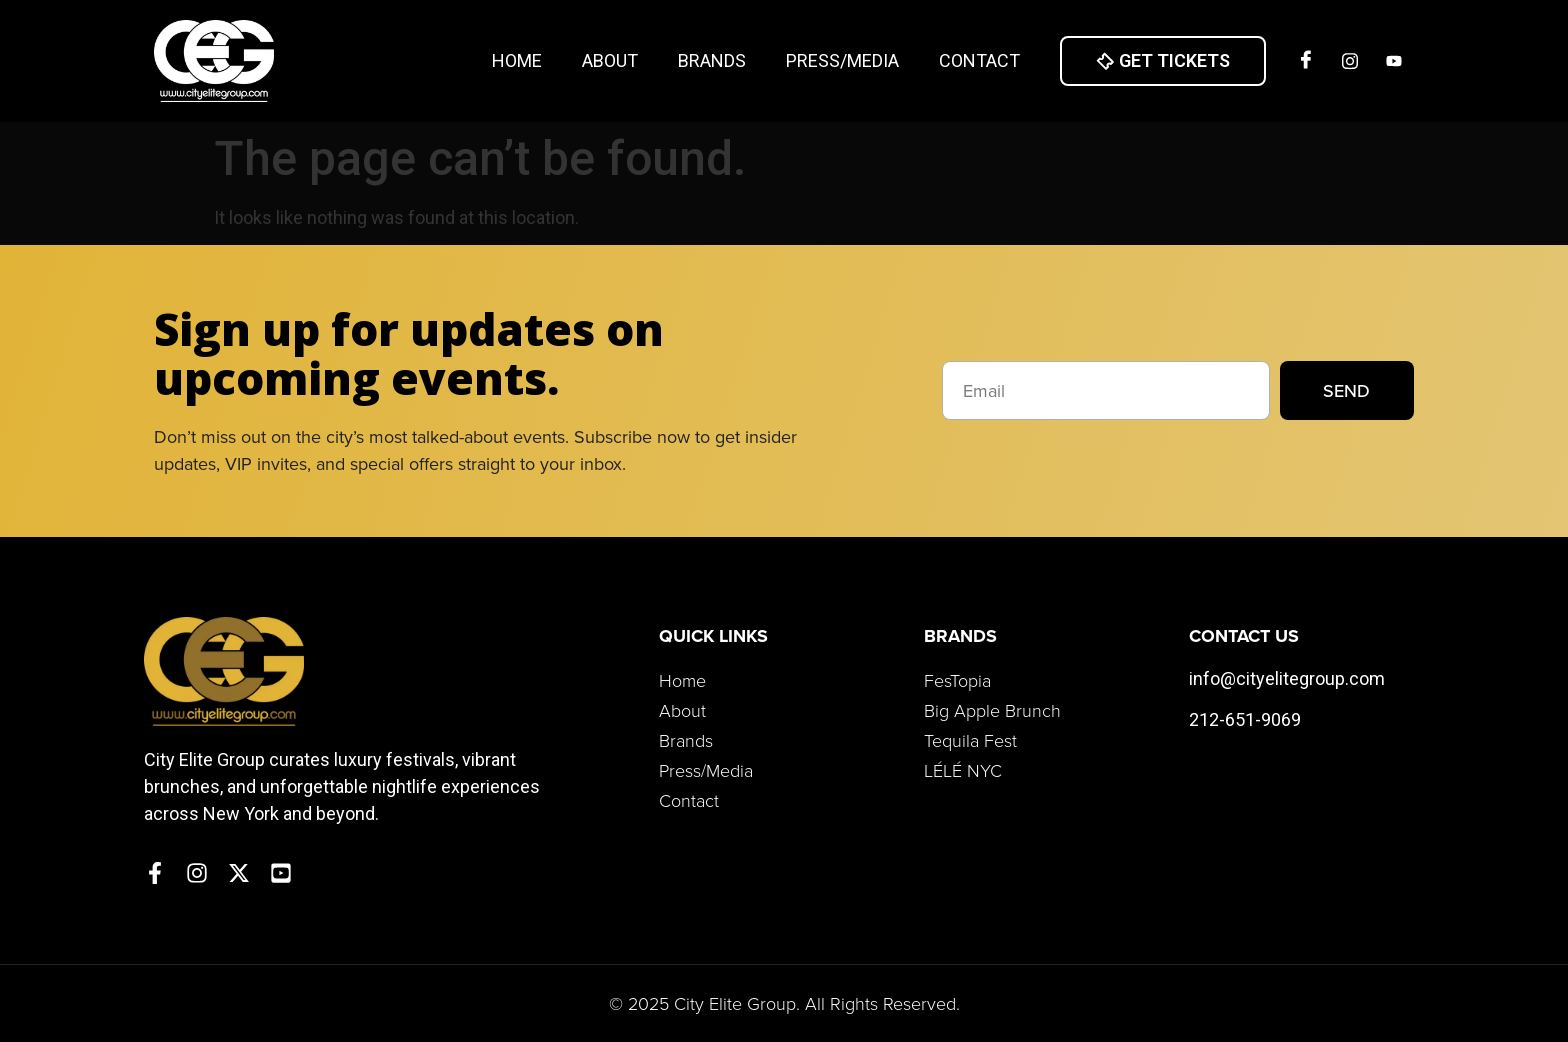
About (610, 60)
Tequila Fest (970, 740)
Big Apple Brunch (992, 710)
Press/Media (842, 60)
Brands (712, 60)
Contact (979, 60)
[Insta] (1350, 61)
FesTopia (957, 680)
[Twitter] (1394, 61)
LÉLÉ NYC (963, 770)
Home (517, 60)
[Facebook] (1306, 61)
